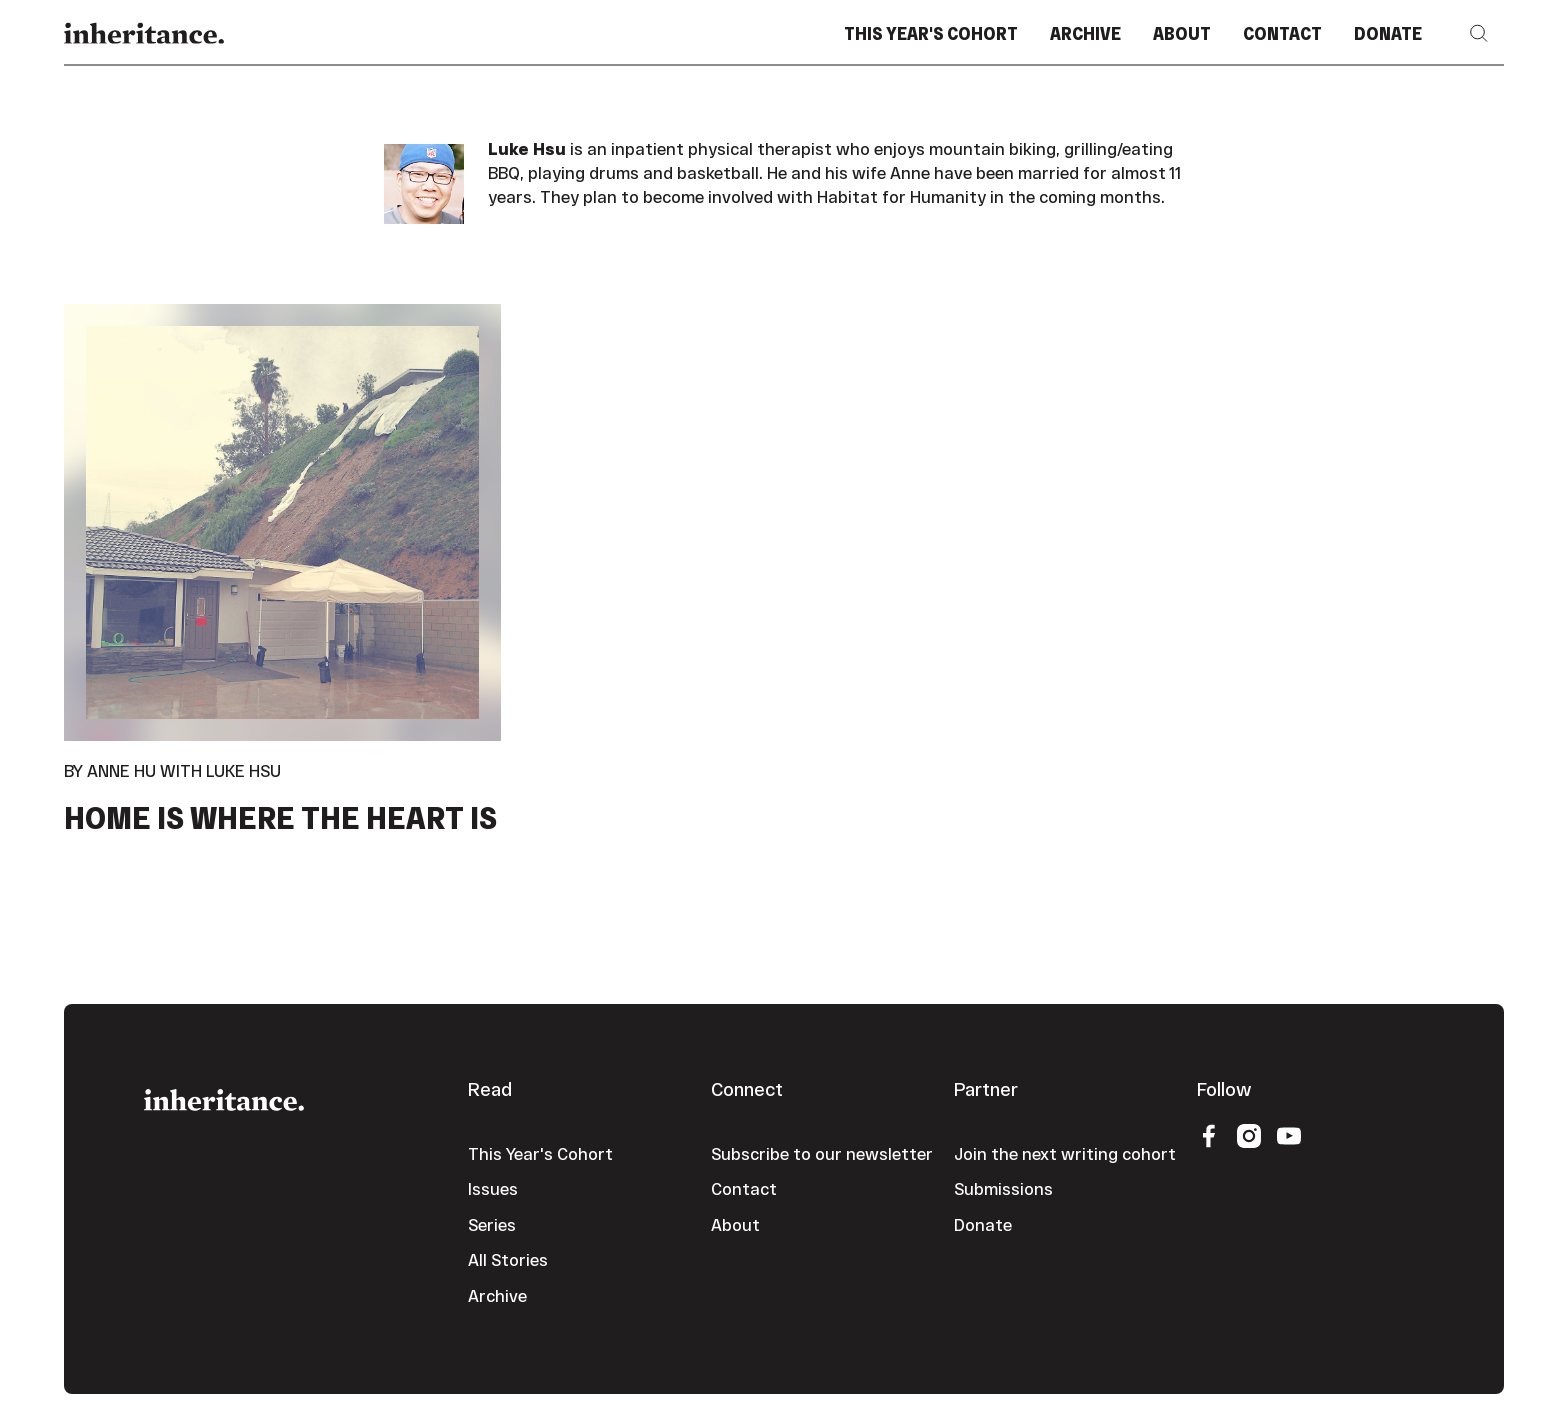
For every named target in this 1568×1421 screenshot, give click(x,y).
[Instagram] (1249, 1134)
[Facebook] (1209, 1134)
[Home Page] (144, 33)
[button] (1479, 33)
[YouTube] (1289, 1134)
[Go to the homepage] (224, 1097)
